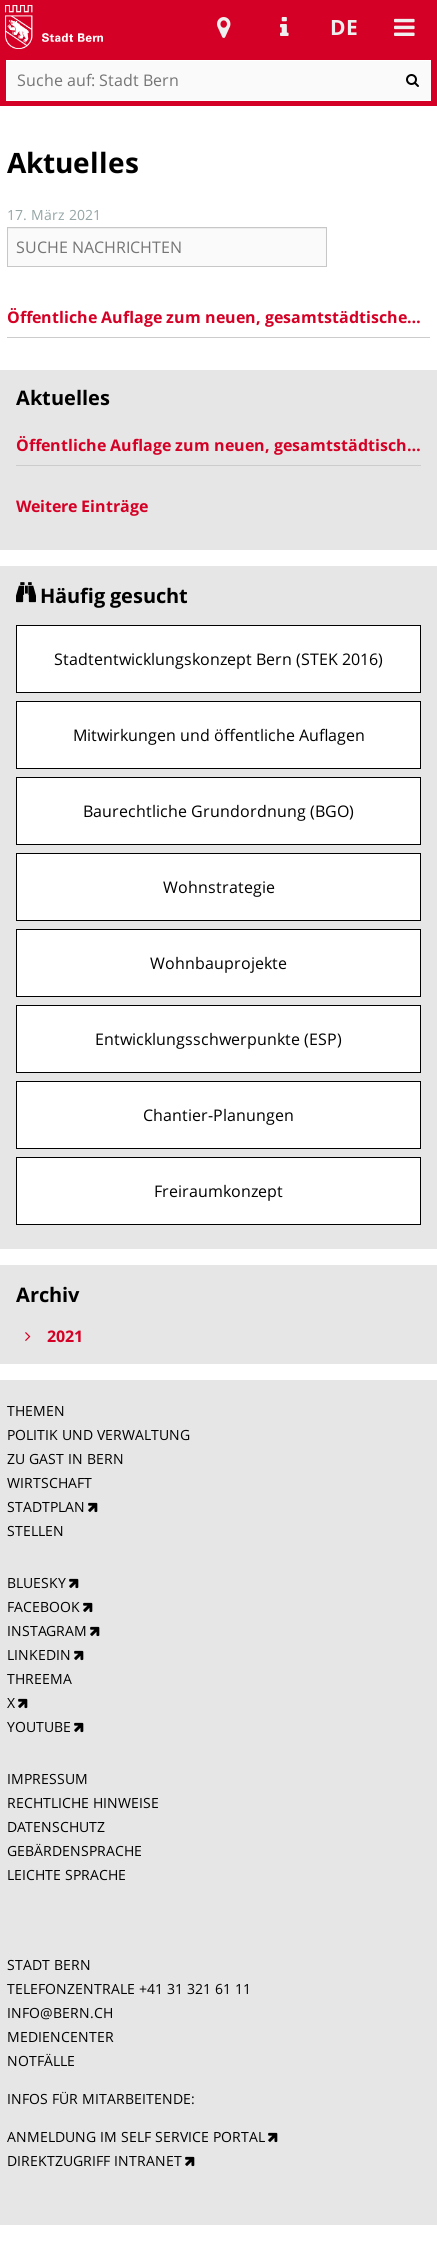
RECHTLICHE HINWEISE (83, 1802)
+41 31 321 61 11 (195, 1988)
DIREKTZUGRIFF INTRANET (94, 2160)
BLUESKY (36, 1582)
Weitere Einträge (82, 506)
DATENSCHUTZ (56, 1826)
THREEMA (39, 1678)
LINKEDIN (39, 1654)
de (344, 27)
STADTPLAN (46, 1506)
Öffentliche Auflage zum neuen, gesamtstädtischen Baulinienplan (219, 317)
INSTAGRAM (47, 1630)
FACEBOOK (43, 1606)
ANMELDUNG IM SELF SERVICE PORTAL (136, 2136)
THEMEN (36, 1410)
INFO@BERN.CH (60, 2012)
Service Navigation (284, 27)
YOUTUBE (39, 1726)
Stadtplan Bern (224, 27)
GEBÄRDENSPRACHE (74, 1850)
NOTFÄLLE (41, 2060)
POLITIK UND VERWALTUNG (98, 1434)
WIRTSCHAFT (49, 1482)
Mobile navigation (404, 27)
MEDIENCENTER (60, 2036)
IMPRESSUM (47, 1778)
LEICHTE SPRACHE (66, 1874)
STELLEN (35, 1530)
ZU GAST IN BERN (65, 1458)
